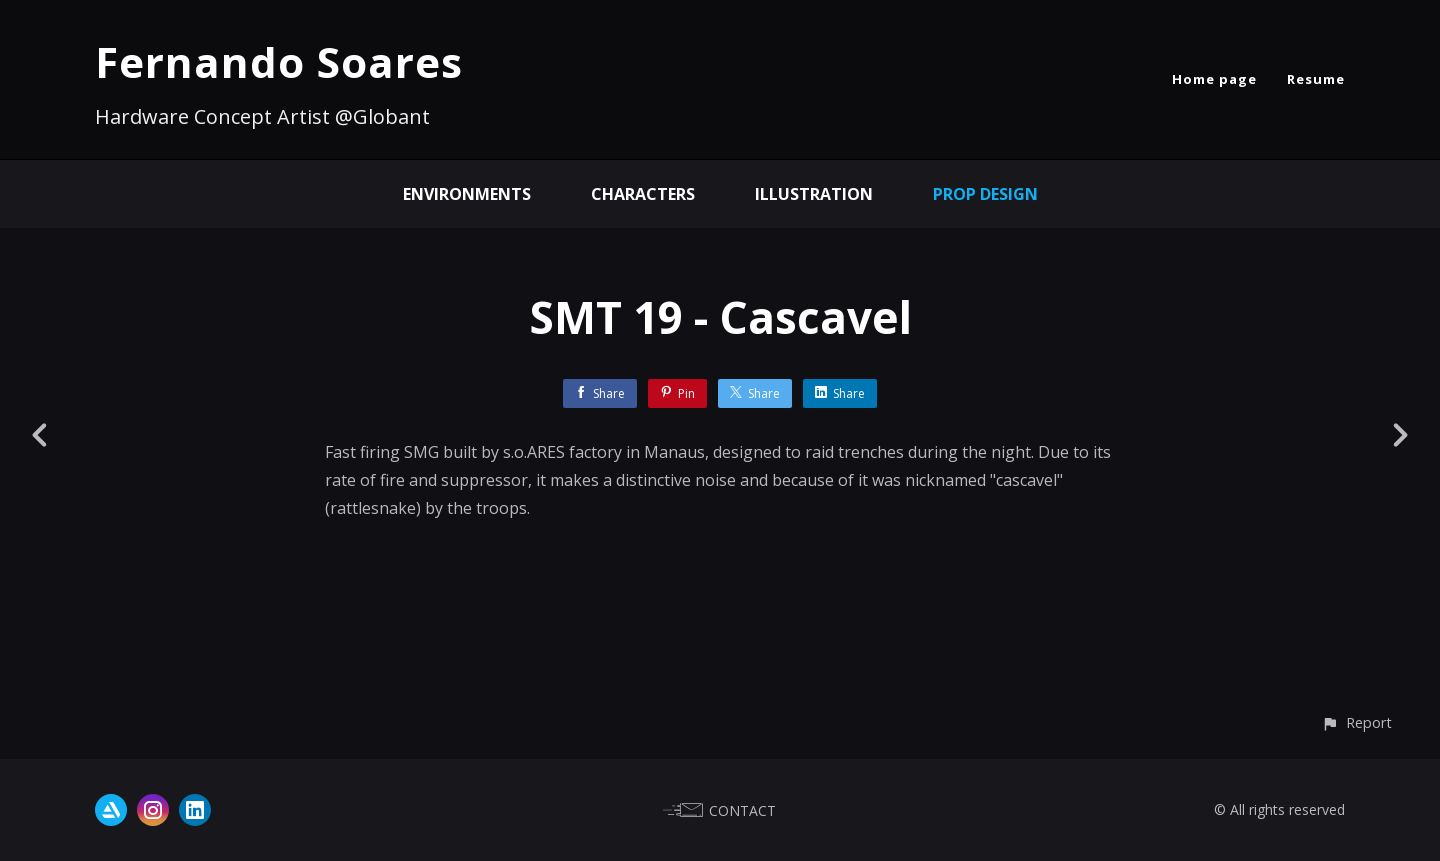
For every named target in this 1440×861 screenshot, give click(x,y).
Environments (467, 194)
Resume (1316, 79)
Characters (643, 194)
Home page (1214, 79)
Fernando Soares (279, 61)
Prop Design (985, 194)
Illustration (814, 194)
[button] (1356, 722)
